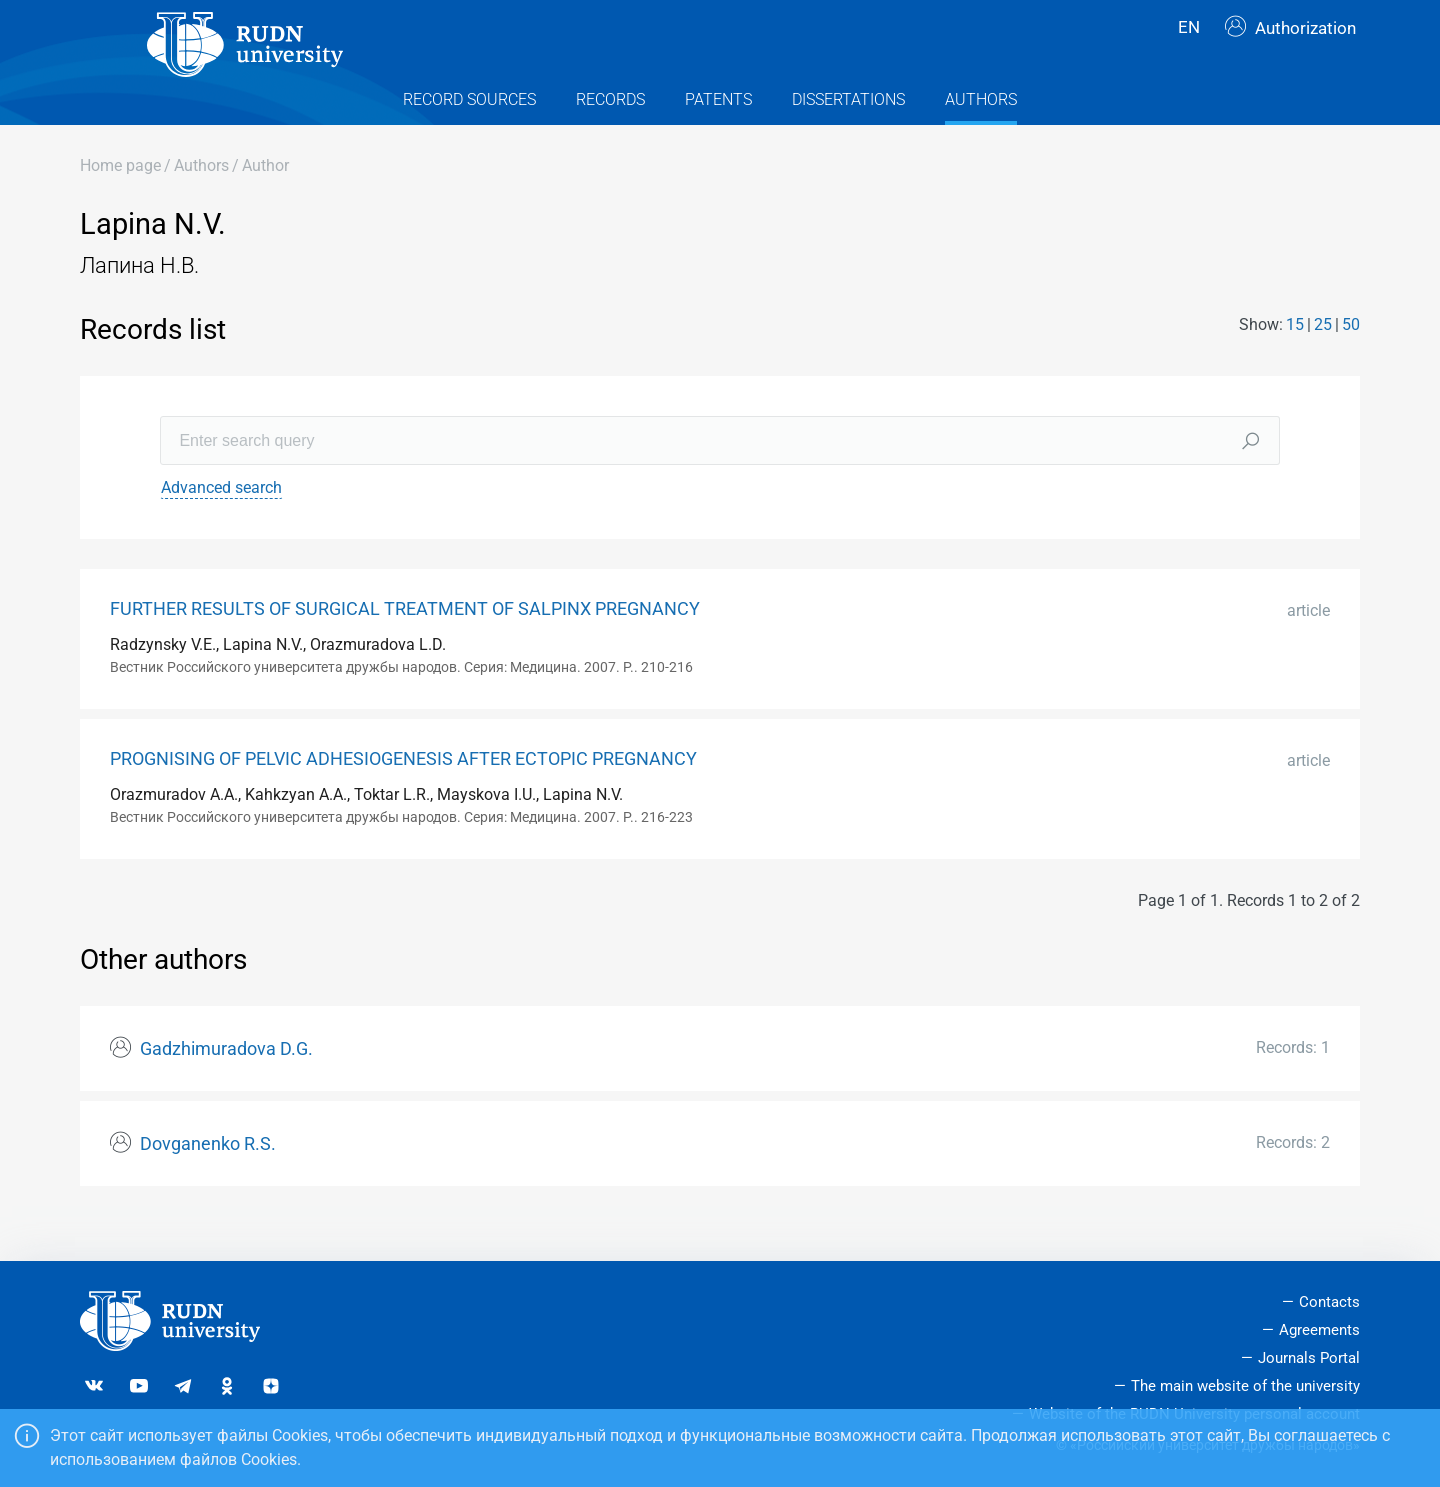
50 (1351, 359)
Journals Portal (1309, 1358)
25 (1323, 359)
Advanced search (221, 523)
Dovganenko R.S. (208, 1180)
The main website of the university (1245, 1386)
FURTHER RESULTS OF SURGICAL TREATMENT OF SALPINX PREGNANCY (405, 645)
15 (1295, 359)
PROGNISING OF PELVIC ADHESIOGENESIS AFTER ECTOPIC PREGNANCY (403, 795)
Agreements (1319, 1330)
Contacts (1329, 1303)
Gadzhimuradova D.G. (226, 1085)
